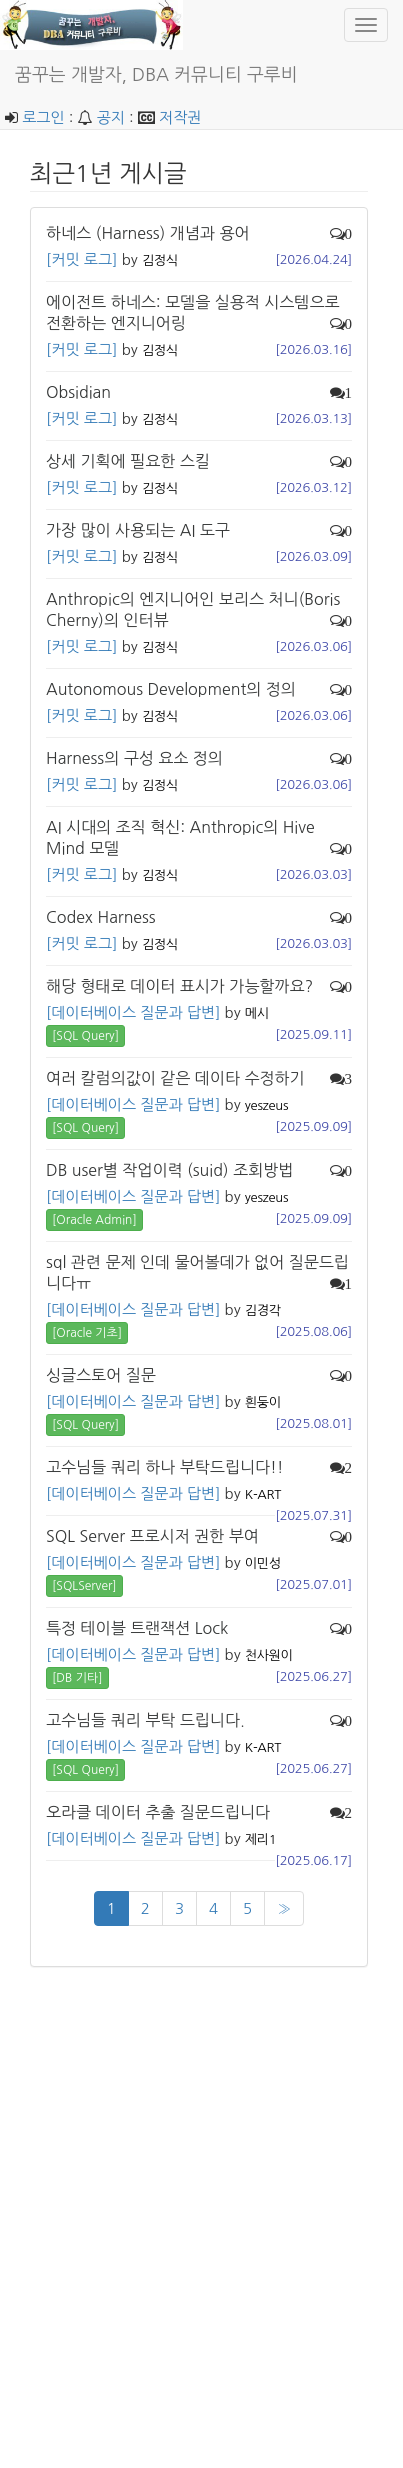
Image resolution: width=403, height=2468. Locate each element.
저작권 (180, 117)
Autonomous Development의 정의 (171, 689)
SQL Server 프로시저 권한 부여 (152, 1536)
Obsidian (78, 392)
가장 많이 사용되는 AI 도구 (138, 530)
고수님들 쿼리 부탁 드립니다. (145, 1720)
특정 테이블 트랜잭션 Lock (137, 1628)
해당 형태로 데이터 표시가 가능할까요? (179, 986)
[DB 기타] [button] (77, 1678)
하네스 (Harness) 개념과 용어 (148, 233)
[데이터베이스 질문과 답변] (133, 1012)
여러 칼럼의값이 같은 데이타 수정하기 (175, 1078)
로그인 (43, 117)
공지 (111, 117)
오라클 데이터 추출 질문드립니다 (158, 1812)
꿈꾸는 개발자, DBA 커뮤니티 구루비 (156, 75)
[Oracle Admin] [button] (94, 1220)
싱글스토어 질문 (101, 1375)
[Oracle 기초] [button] (87, 1333)
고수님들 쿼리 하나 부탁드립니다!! (165, 1467)
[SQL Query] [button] (85, 1036)
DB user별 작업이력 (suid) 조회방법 (169, 1170)
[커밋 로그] (82, 259)
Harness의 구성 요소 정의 (134, 758)
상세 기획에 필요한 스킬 (128, 461)
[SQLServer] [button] (84, 1586)
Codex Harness (101, 917)
